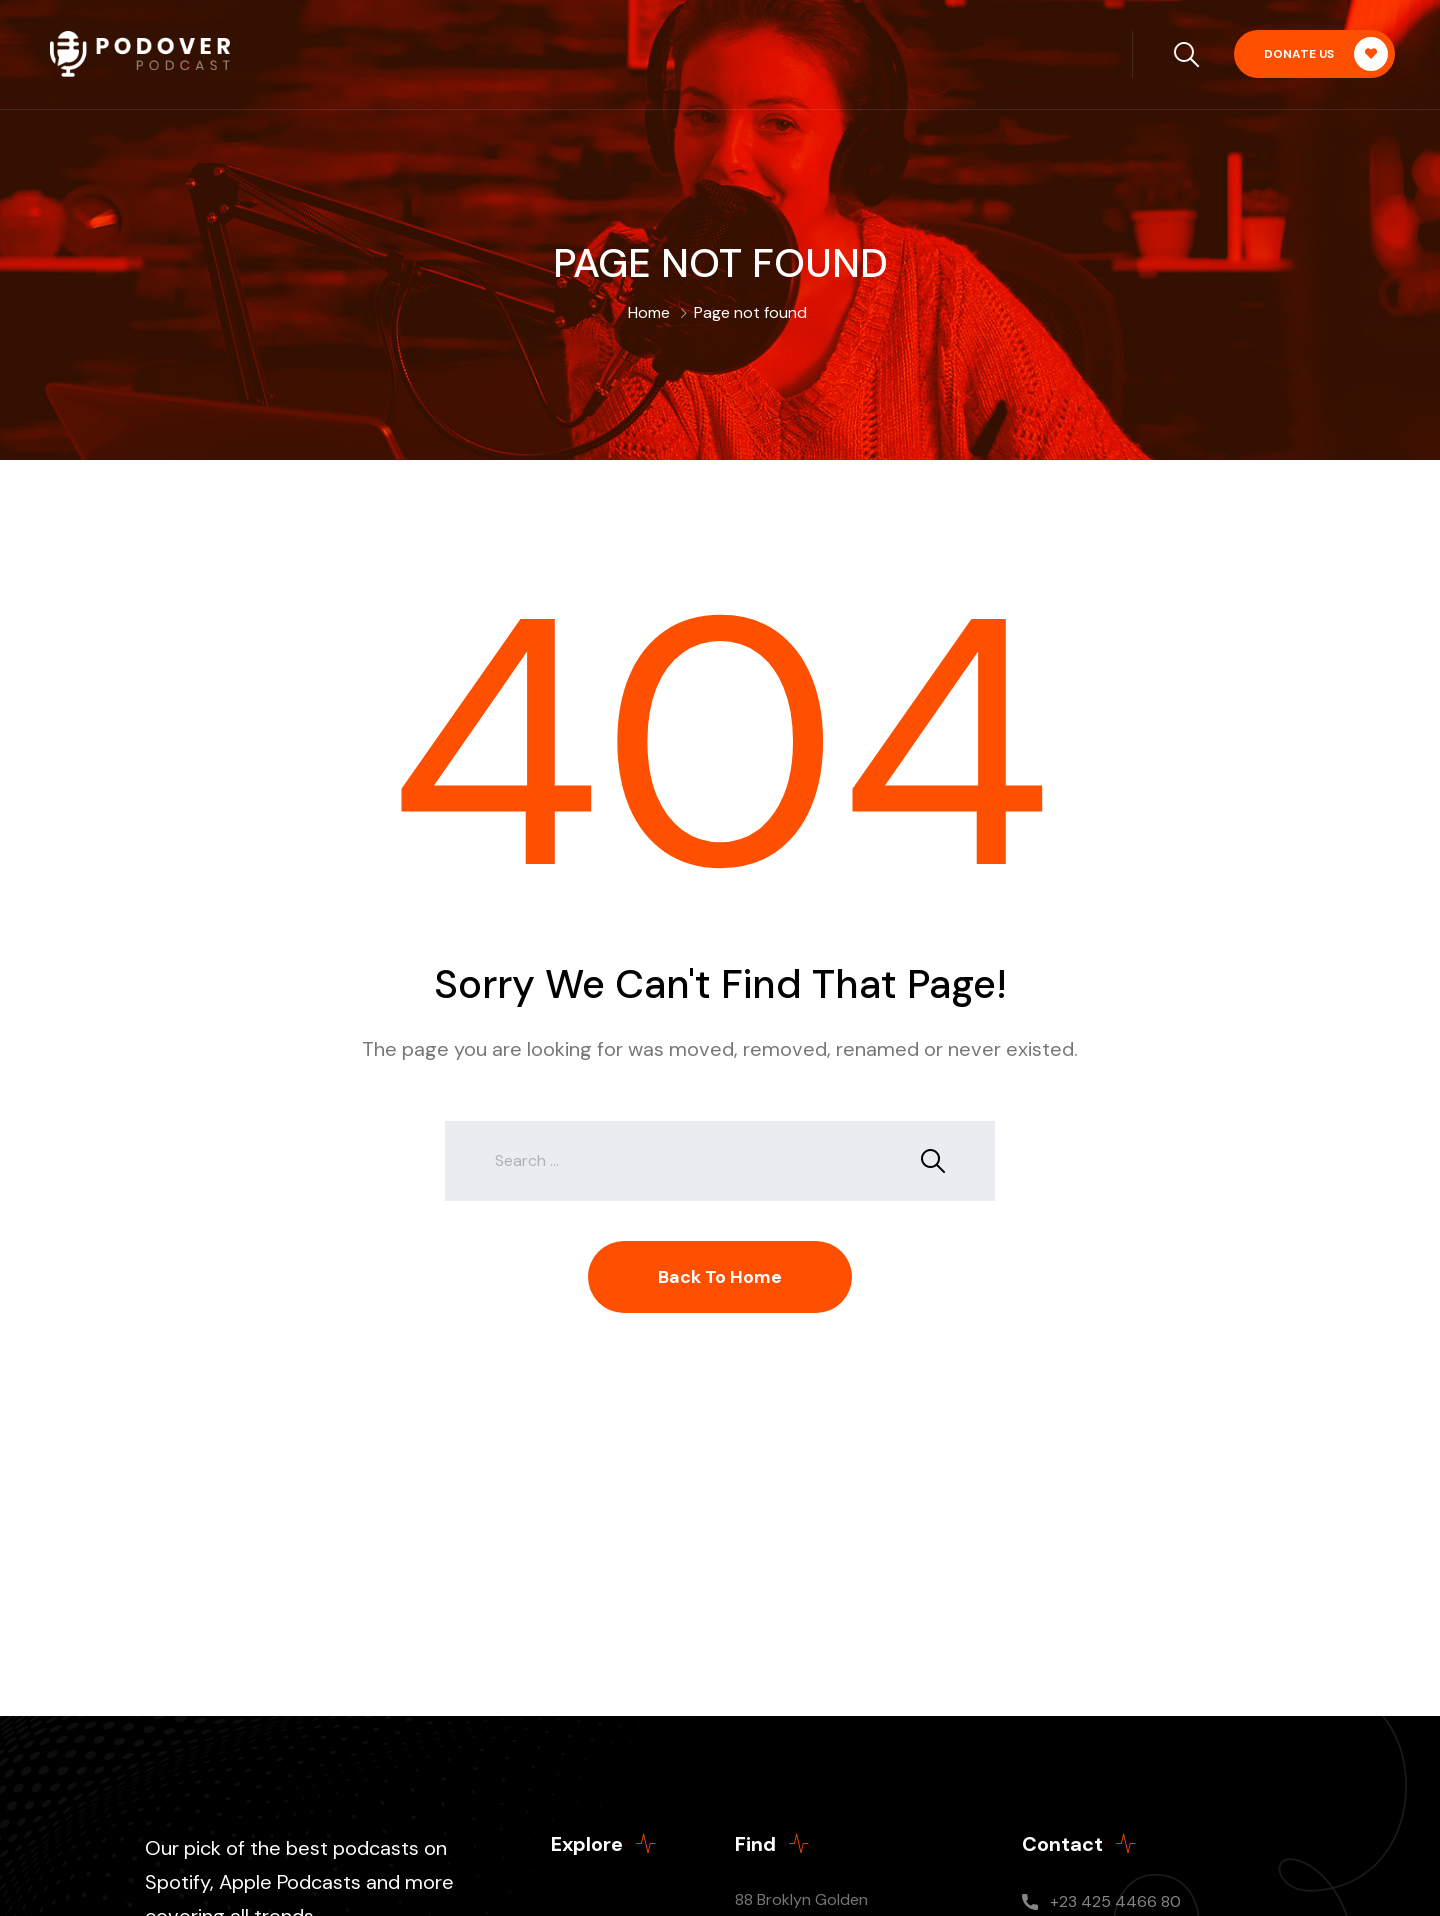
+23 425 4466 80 (1115, 1901)
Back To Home (720, 1277)
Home (649, 312)
